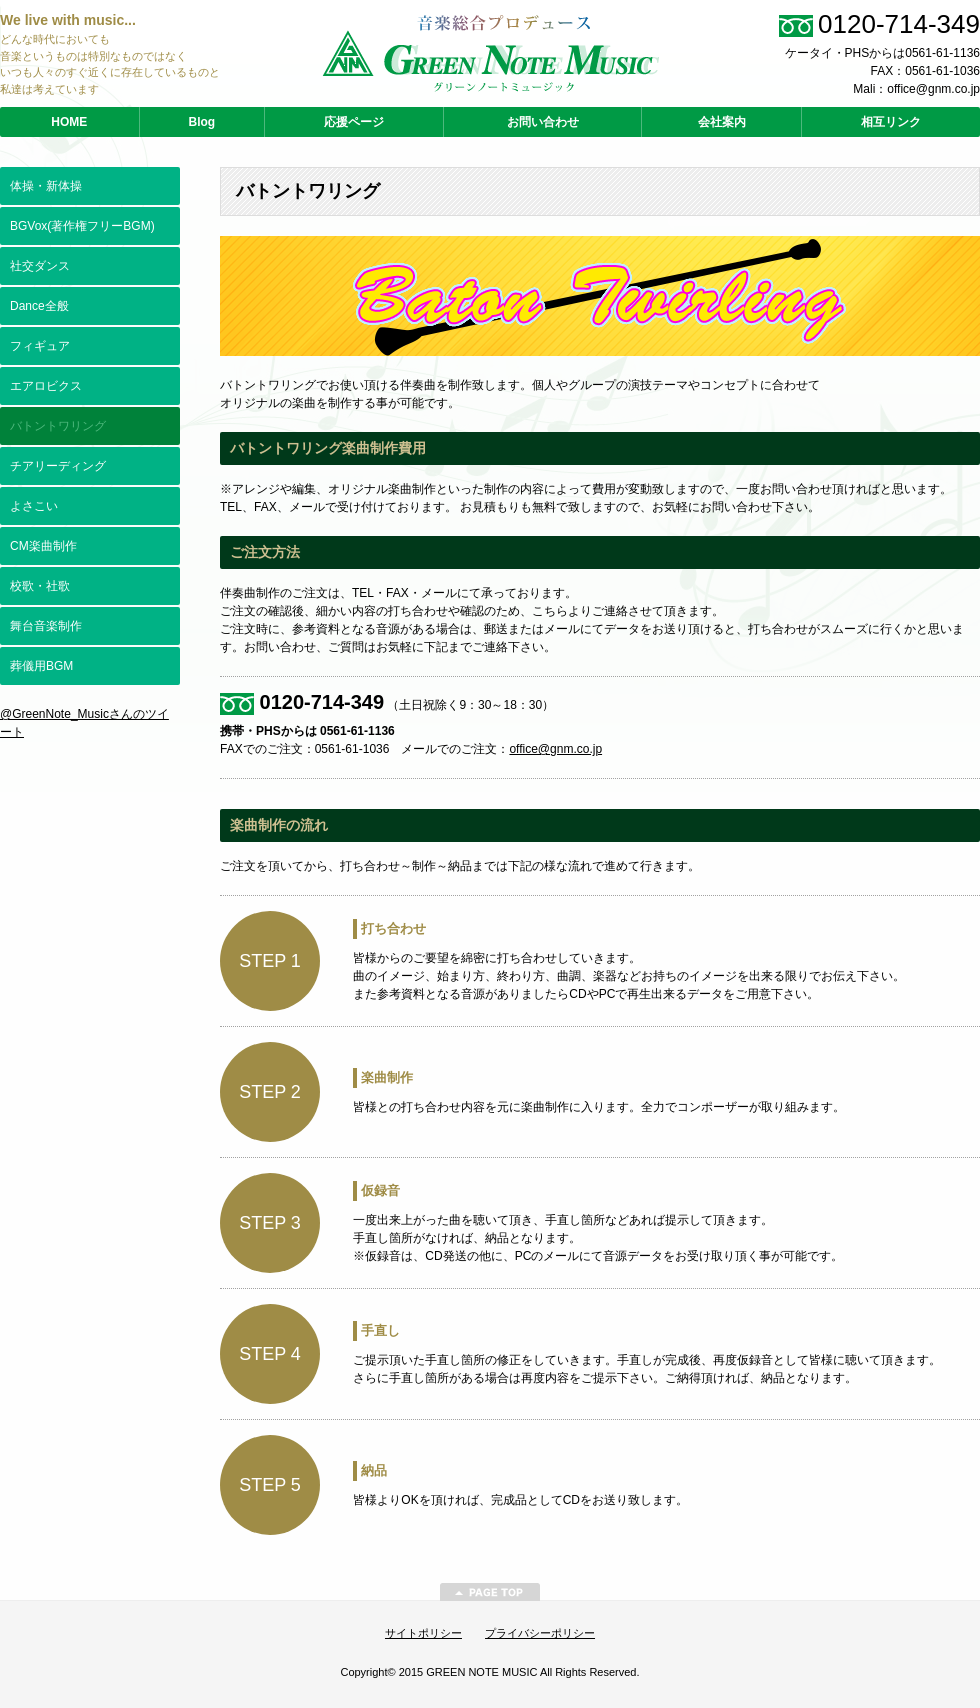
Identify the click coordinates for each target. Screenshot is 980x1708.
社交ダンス (40, 266)
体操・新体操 (46, 186)
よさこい (34, 506)
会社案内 (722, 122)
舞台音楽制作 (46, 626)
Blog (201, 122)
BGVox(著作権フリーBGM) (82, 226)
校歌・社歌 (40, 586)
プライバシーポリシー (540, 1633)
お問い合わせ (543, 122)
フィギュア (40, 346)
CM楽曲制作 (43, 546)
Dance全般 (39, 306)
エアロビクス (46, 386)
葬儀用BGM (41, 666)
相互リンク (891, 122)
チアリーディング (58, 466)
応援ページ (354, 122)
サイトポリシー (423, 1633)
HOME (69, 122)
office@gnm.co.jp (555, 749)
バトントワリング (58, 426)
